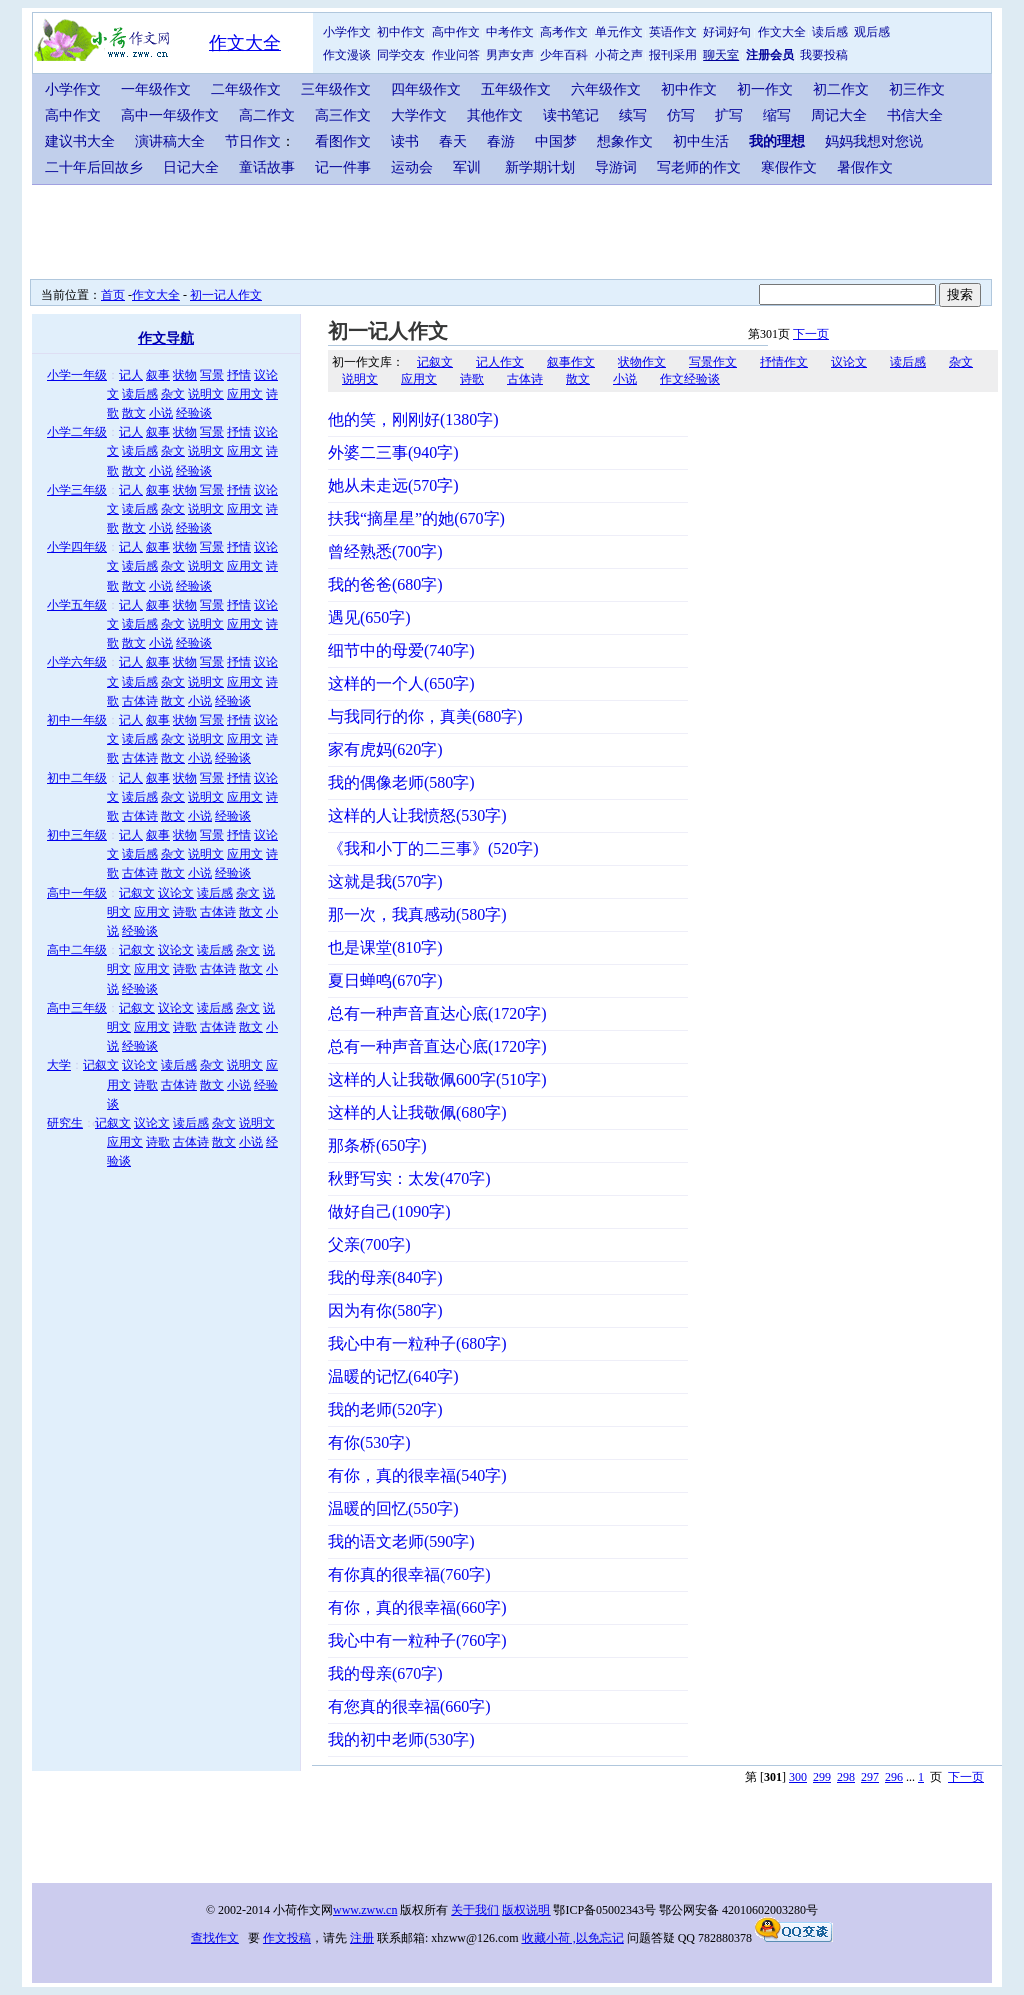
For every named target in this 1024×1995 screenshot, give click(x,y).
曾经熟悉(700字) (385, 551)
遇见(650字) (369, 617)
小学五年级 (77, 605)
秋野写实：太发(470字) (409, 1178)
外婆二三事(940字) (393, 452)
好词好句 (727, 32)
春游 (501, 141)
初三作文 (917, 89)
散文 (134, 413)
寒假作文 (789, 167)
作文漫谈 (347, 55)
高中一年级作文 (170, 115)
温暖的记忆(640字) (393, 1376)
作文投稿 (287, 1938)
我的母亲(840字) (385, 1277)
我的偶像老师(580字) (401, 782)
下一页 (811, 334)
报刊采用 (673, 55)
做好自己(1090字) (389, 1211)
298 (846, 1777)
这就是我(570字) (385, 881)
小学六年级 (77, 662)
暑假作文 (865, 167)
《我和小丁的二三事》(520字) (433, 848)
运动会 (412, 167)
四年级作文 (426, 89)
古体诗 (140, 701)
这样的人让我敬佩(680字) (417, 1112)
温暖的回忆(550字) (393, 1508)
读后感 (830, 32)
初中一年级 (77, 720)
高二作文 (267, 115)
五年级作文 (516, 89)
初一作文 (765, 89)
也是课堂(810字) (385, 947)
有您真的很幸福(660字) (409, 1706)
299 (822, 1777)
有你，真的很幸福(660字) (417, 1607)
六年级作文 (606, 89)
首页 (113, 295)
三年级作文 (336, 89)
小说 (161, 413)
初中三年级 (77, 835)
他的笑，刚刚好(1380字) (413, 419)
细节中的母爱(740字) (401, 650)
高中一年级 (77, 893)
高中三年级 (77, 1008)
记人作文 (500, 362)
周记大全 (839, 115)
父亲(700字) (369, 1244)
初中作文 (401, 32)
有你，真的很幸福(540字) (417, 1475)
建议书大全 (80, 141)
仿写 (681, 115)
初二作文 (841, 89)
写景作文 (713, 362)
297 (870, 1777)
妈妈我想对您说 (874, 141)
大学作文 (419, 115)
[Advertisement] (517, 230)
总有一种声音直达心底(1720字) (437, 1013)
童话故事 (267, 167)
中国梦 (556, 141)
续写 (633, 115)
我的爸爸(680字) (385, 584)
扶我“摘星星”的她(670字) (416, 518)
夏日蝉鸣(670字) (385, 980)
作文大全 (245, 43)
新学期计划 (540, 167)
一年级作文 (156, 89)
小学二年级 (77, 432)
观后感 (872, 32)
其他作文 (495, 115)
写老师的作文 (699, 167)
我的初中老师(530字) (401, 1739)
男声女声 (510, 55)
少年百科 (564, 55)
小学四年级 (77, 547)
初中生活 (701, 141)
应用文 (245, 394)
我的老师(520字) (385, 1409)
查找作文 (215, 1938)
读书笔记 (571, 115)
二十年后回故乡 (94, 167)
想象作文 (625, 141)
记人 (131, 375)
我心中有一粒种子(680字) (417, 1343)
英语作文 (673, 32)
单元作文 (619, 32)
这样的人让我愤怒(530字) (417, 815)
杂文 (173, 394)
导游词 (616, 167)
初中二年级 (77, 778)
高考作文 (564, 32)
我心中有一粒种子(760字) (417, 1640)
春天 (453, 141)
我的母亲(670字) (385, 1673)
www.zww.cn (365, 1910)
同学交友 (401, 55)
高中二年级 (77, 950)
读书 (405, 141)
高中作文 (456, 32)
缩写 (777, 115)
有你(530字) (369, 1442)
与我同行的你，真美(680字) (425, 716)
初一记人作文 (226, 295)
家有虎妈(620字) (385, 749)
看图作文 (343, 141)
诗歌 (185, 912)
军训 (467, 167)
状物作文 (642, 362)
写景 (212, 375)
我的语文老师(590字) (401, 1541)
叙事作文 (571, 362)
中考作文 (510, 32)
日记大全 (191, 167)
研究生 (65, 1123)
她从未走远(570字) (393, 485)
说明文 (206, 394)
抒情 (239, 375)
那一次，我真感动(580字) (417, 914)
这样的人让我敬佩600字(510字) (437, 1079)
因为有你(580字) (385, 1310)
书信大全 (915, 115)
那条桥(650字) (377, 1145)
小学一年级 (77, 375)
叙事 (158, 375)
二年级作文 (246, 89)
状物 (185, 375)
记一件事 (343, 167)
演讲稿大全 (170, 141)
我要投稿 (824, 55)
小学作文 (347, 32)
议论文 (176, 893)
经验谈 (194, 413)
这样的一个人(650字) (401, 683)
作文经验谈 (690, 379)
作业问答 (456, 55)
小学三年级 (77, 490)
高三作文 (343, 115)
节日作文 (253, 141)
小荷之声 (619, 55)
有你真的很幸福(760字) (409, 1574)
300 (798, 1777)
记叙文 (137, 893)
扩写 (729, 115)
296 (894, 1777)
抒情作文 (784, 362)
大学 (59, 1065)
